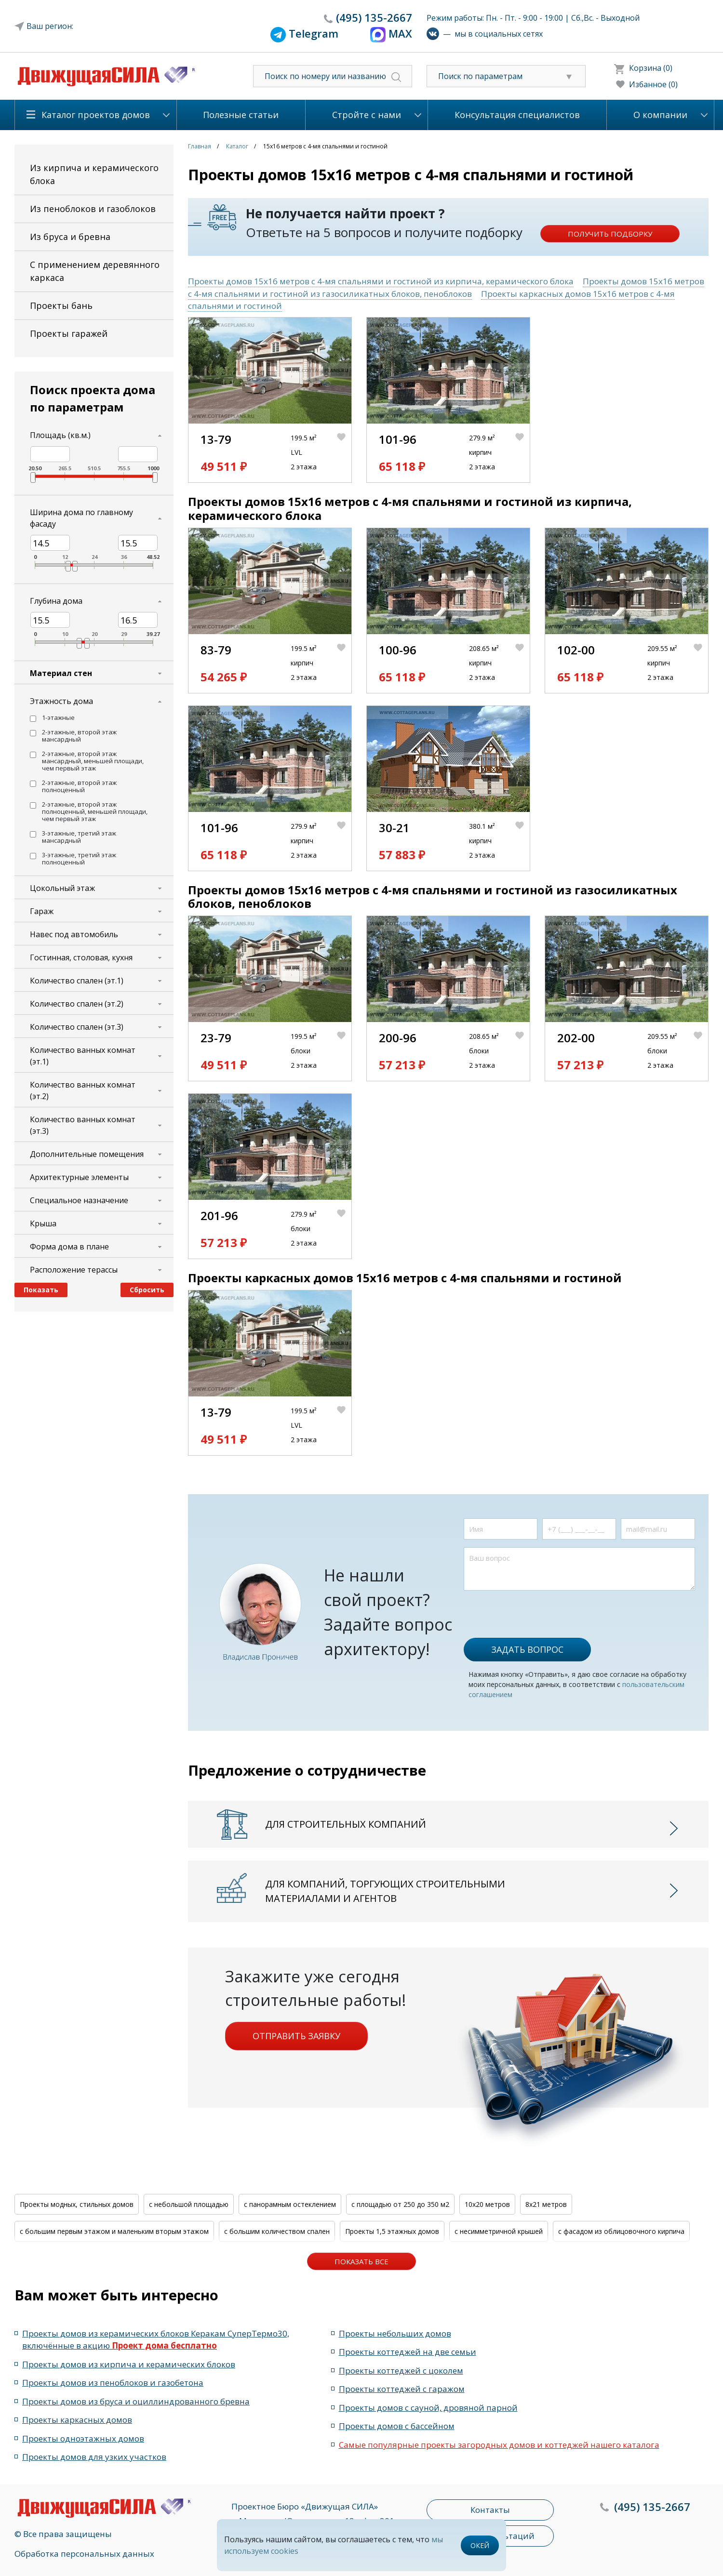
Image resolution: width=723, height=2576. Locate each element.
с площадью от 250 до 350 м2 (400, 2204)
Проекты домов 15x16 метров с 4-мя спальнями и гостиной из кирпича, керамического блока (381, 281)
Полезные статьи (241, 114)
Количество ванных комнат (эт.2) (82, 1090)
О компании (660, 114)
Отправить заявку (296, 2036)
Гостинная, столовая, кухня (81, 957)
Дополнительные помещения (87, 1154)
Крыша (43, 1223)
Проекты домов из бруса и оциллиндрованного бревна (136, 2401)
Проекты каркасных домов (77, 2419)
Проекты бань (61, 305)
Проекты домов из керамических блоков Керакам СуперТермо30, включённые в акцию (155, 2339)
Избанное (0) (653, 84)
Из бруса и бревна (70, 236)
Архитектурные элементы (79, 1177)
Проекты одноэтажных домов (83, 2438)
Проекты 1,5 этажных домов (392, 2231)
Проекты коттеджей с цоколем (401, 2370)
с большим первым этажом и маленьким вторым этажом (114, 2231)
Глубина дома (56, 601)
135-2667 (374, 17)
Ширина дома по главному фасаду (81, 518)
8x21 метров (546, 2204)
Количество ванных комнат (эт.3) (82, 1125)
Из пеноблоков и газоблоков (93, 208)
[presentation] (537, 1609)
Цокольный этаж (62, 888)
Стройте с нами (366, 114)
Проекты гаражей (68, 333)
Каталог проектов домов (95, 114)
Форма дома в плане (69, 1246)
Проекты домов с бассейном (397, 2425)
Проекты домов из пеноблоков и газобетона (112, 2382)
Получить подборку (610, 234)
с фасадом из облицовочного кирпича (621, 2231)
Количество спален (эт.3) (76, 1027)
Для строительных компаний (345, 1824)
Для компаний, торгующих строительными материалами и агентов (385, 1891)
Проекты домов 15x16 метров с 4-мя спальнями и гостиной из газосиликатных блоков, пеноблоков (446, 287)
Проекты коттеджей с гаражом (402, 2388)
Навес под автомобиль (74, 934)
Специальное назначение (79, 1200)
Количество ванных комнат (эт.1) (82, 1056)
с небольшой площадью (188, 2204)
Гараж (42, 911)
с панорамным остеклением (290, 2204)
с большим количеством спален (277, 2231)
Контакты (490, 2509)
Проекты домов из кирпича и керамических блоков (128, 2364)
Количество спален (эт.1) (76, 980)
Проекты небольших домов (395, 2333)
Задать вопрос (527, 1649)
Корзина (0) (650, 68)
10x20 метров (487, 2204)
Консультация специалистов (517, 114)
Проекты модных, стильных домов (77, 2204)
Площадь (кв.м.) (60, 435)
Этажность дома (61, 701)
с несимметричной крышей (499, 2231)
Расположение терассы (74, 1269)
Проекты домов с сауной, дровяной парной (428, 2407)
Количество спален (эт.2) (76, 1003)
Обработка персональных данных (84, 2553)
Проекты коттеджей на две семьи (407, 2351)
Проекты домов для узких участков (94, 2456)
